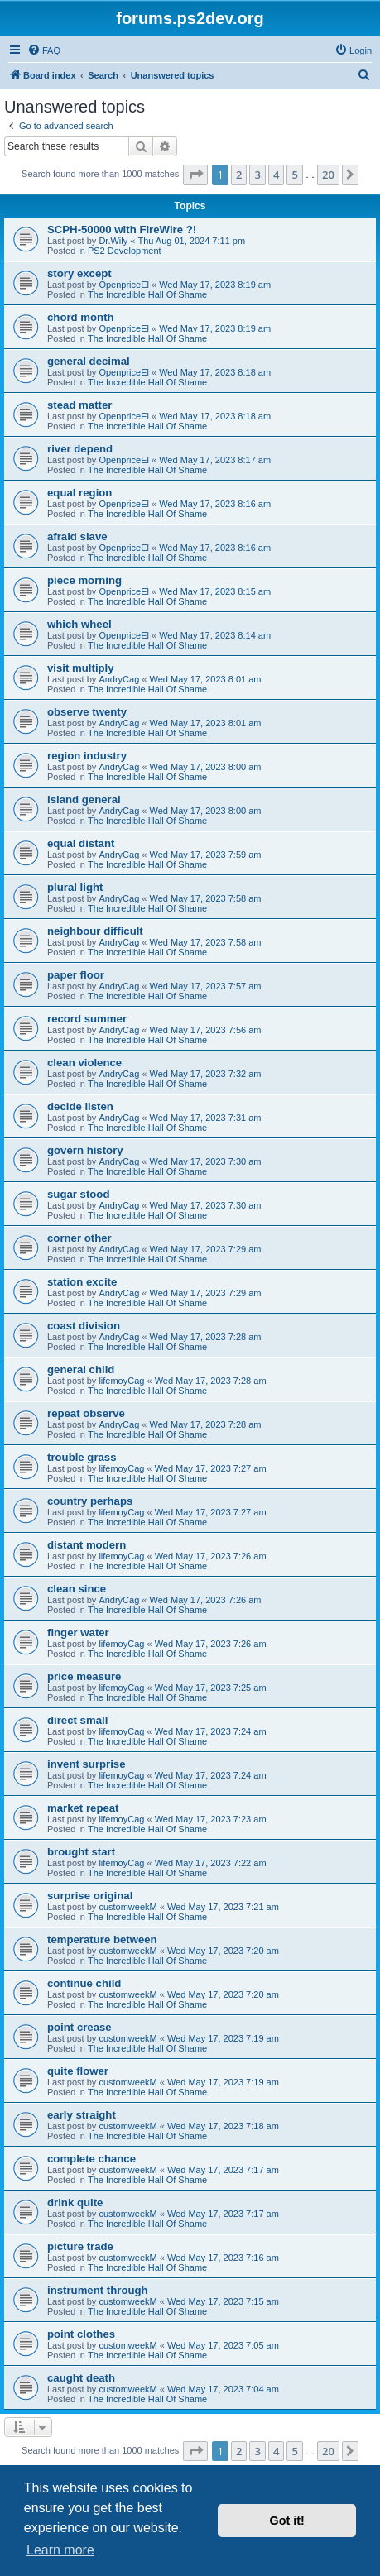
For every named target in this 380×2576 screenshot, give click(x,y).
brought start (81, 1852)
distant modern (86, 1545)
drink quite (75, 2202)
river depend (80, 449)
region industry (87, 755)
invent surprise (86, 1764)
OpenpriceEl (124, 285)
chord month (80, 317)
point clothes (81, 2334)
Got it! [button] (287, 2520)
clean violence (84, 1062)
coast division (83, 1325)
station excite (82, 1282)
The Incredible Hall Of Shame (147, 294)
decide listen (80, 1106)
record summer (87, 1019)
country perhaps (89, 1501)
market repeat (83, 1808)
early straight (81, 2115)
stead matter (79, 405)
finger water (78, 1632)
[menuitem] (43, 50)
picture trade (80, 2246)
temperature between (102, 1939)
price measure (84, 1676)
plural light (75, 887)
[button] (195, 174)
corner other (79, 1238)
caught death (81, 2378)
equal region (79, 492)
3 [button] (257, 174)
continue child (84, 1983)
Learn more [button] (60, 2550)
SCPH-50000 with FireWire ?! (121, 229)
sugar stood (78, 1194)
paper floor (75, 975)
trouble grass (82, 1457)
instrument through (97, 2290)
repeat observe (86, 1413)
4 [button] (276, 174)
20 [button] (328, 174)
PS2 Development (124, 251)
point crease (79, 2027)
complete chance (91, 2158)
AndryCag (119, 679)
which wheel (79, 624)
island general (84, 799)
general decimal (88, 361)
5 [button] (294, 174)
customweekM (127, 1907)
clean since (76, 1588)
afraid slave (77, 536)
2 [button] (239, 174)
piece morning (84, 580)
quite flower (77, 2071)
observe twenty (87, 712)
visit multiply (80, 668)
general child (80, 1369)
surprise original (89, 1895)
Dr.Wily (113, 241)
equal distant (80, 843)
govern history (85, 1150)
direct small (77, 1720)
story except (79, 273)
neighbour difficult (95, 931)
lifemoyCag (121, 1381)
